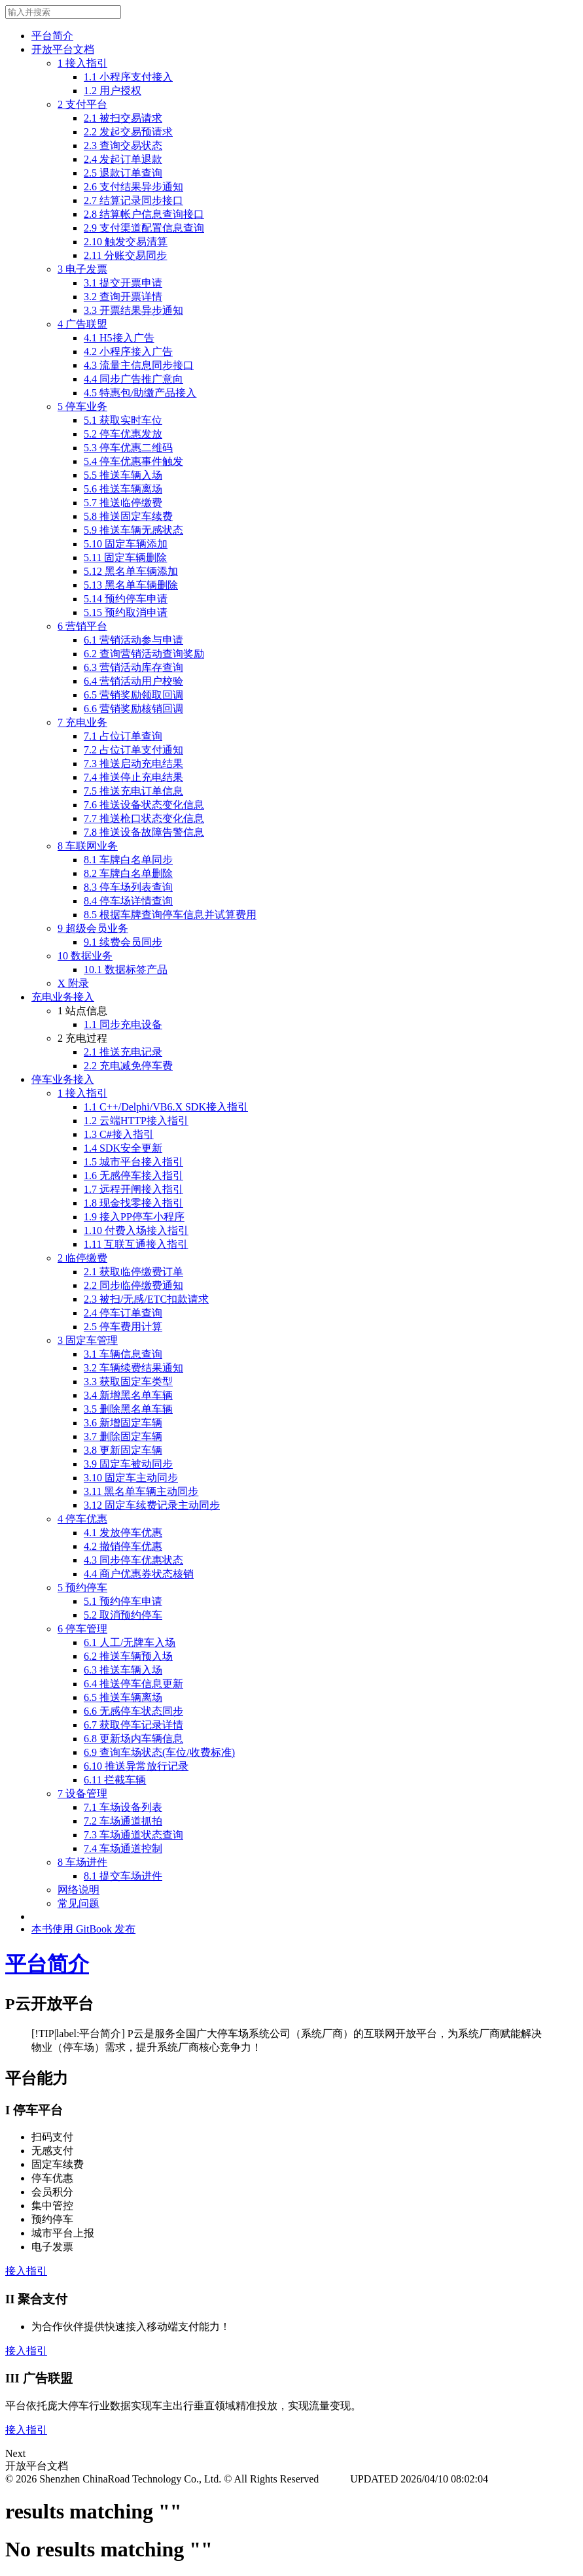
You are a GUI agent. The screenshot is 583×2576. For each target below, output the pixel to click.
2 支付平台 (82, 104)
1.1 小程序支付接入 (128, 76)
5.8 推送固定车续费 (128, 516)
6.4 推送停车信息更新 (133, 1683)
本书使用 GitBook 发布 (83, 1928)
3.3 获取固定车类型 (128, 1381)
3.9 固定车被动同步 (128, 1463)
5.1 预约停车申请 (123, 1601)
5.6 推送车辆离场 (123, 488)
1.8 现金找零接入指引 (133, 1203)
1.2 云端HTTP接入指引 (136, 1120)
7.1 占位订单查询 (123, 736)
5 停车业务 (82, 406)
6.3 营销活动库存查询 (133, 667)
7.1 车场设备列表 (123, 1807)
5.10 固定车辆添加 (126, 543)
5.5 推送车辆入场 (123, 475)
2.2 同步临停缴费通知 (133, 1285)
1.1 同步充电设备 (123, 1024)
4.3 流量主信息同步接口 (139, 365)
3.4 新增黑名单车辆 (128, 1395)
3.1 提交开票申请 (123, 282)
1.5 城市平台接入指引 (133, 1161)
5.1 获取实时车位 (123, 420)
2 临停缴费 (82, 1257)
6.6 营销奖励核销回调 (133, 708)
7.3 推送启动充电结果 (133, 763)
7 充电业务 (82, 722)
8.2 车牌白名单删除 (128, 873)
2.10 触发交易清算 (126, 241)
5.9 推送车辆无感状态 (133, 530)
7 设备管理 (82, 1793)
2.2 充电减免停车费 (128, 1065)
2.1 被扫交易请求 (123, 118)
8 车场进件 (82, 1862)
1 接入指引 (82, 63)
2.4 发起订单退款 (123, 159)
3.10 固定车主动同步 (131, 1477)
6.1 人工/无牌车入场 (129, 1642)
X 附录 (73, 983)
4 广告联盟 (82, 324)
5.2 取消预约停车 (123, 1615)
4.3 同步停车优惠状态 (133, 1560)
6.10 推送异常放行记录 (136, 1766)
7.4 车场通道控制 (123, 1848)
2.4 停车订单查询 (123, 1312)
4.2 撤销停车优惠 (123, 1546)
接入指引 (26, 2270)
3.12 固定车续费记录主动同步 (152, 1505)
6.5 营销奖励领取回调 (133, 694)
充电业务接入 (62, 997)
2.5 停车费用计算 (123, 1326)
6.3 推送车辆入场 (123, 1669)
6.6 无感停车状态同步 (133, 1711)
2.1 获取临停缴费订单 (133, 1271)
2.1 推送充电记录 (123, 1051)
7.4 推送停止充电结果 (133, 777)
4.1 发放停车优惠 (123, 1532)
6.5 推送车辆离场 (123, 1697)
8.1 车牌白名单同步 (128, 859)
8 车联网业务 (88, 845)
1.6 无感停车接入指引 (133, 1175)
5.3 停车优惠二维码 (128, 447)
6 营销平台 (82, 626)
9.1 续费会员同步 (123, 942)
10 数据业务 (85, 955)
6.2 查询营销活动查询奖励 (144, 653)
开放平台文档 (62, 49)
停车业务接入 (62, 1079)
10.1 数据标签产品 (126, 969)
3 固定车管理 (88, 1340)
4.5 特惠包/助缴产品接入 (140, 392)
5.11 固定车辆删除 (125, 557)
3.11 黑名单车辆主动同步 (141, 1491)
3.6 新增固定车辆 (123, 1422)
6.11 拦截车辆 (115, 1779)
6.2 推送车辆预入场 (128, 1656)
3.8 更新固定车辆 (123, 1450)
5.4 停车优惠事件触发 (133, 461)
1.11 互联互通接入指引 (136, 1244)
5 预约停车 (82, 1587)
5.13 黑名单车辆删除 (131, 585)
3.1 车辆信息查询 (123, 1354)
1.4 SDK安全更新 (123, 1148)
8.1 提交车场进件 (123, 1875)
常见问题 (78, 1903)
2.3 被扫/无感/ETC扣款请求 (146, 1299)
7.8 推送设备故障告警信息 (144, 832)
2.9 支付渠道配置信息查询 (144, 227)
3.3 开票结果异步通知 (133, 310)
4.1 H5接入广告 (119, 337)
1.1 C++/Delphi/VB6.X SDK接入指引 (166, 1106)
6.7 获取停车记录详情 (133, 1724)
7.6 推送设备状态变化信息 (144, 804)
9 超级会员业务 (93, 928)
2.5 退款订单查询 (123, 173)
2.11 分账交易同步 (125, 255)
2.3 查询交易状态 (123, 145)
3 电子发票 (82, 269)
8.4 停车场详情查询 (128, 900)
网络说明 (78, 1889)
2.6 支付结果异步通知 (133, 186)
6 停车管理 (82, 1628)
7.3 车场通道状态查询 (133, 1834)
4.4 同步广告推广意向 (133, 379)
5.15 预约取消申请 (126, 612)
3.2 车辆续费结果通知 (133, 1367)
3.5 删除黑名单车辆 (128, 1409)
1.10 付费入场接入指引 (136, 1230)
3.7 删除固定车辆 (123, 1436)
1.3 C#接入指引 (119, 1134)
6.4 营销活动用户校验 (133, 681)
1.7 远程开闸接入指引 (133, 1189)
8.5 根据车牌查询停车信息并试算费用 (170, 914)
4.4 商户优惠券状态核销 (139, 1573)
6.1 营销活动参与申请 (133, 639)
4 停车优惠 (82, 1518)
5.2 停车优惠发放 (123, 433)
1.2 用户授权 (112, 90)
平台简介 (52, 35)
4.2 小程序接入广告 (128, 351)
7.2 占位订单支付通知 (133, 749)
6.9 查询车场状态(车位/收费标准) (159, 1752)
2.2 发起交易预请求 (128, 131)
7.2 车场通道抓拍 (123, 1821)
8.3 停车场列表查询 (128, 887)
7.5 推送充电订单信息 (133, 791)
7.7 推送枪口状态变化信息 (144, 818)
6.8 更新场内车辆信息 (133, 1738)
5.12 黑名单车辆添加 (131, 571)
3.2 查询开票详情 (123, 296)
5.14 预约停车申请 (126, 598)
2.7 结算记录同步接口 (133, 200)
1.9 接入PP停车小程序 (134, 1216)
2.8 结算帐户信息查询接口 (144, 214)
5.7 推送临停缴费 (123, 502)
